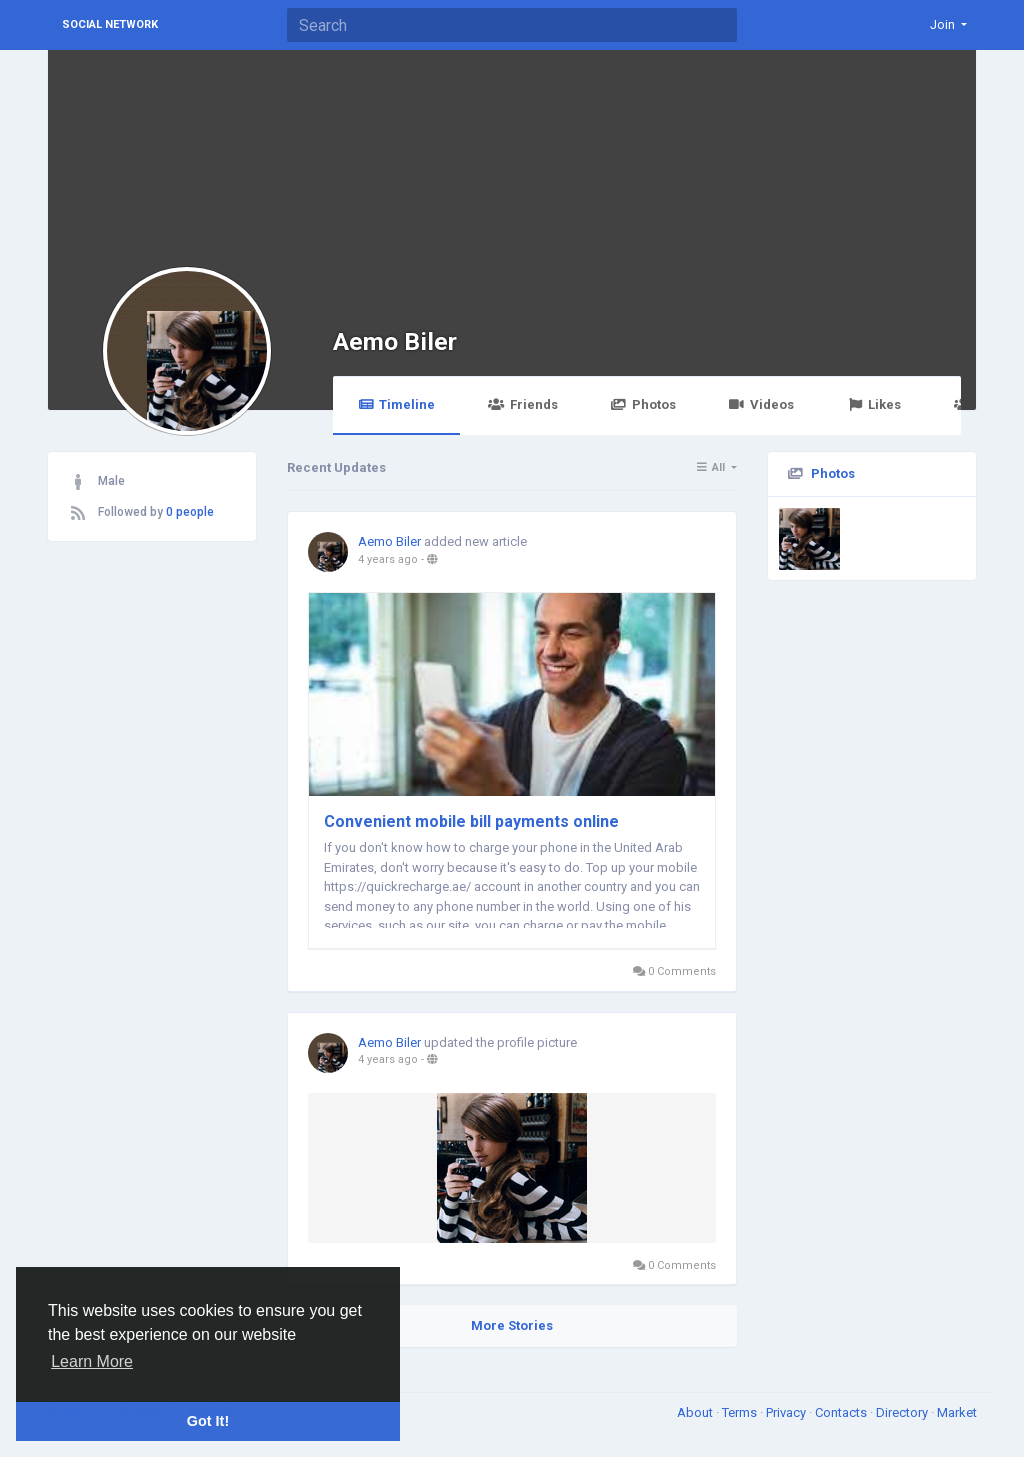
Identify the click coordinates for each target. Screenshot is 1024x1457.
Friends (522, 404)
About (696, 1412)
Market (957, 1412)
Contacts (842, 1412)
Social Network (110, 24)
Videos (761, 404)
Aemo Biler (395, 341)
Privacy (787, 1412)
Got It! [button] (208, 1421)
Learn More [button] (92, 1361)
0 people (190, 512)
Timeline (396, 404)
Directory (903, 1412)
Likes (874, 404)
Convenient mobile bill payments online (471, 821)
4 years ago (388, 559)
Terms (741, 1412)
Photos (643, 404)
